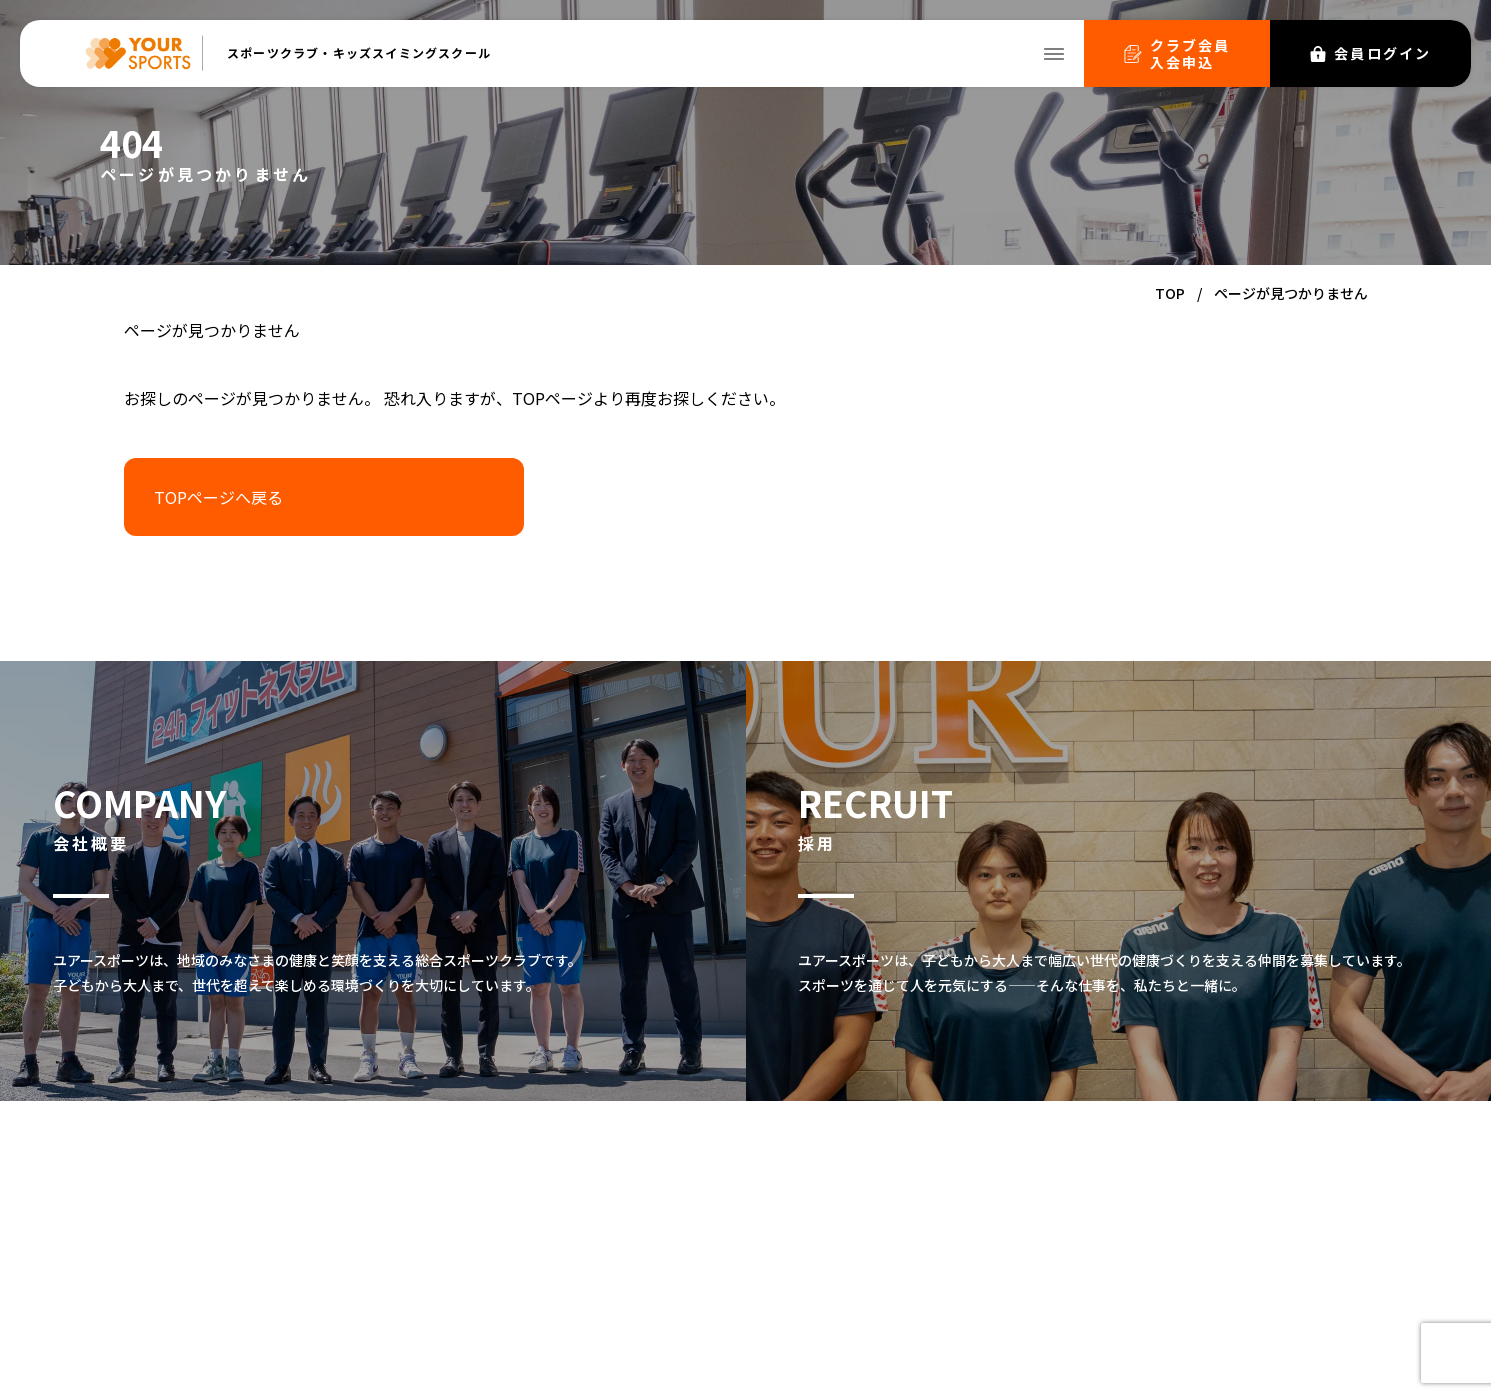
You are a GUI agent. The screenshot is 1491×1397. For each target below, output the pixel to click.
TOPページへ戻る (218, 497)
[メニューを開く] (1054, 54)
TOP (1170, 293)
